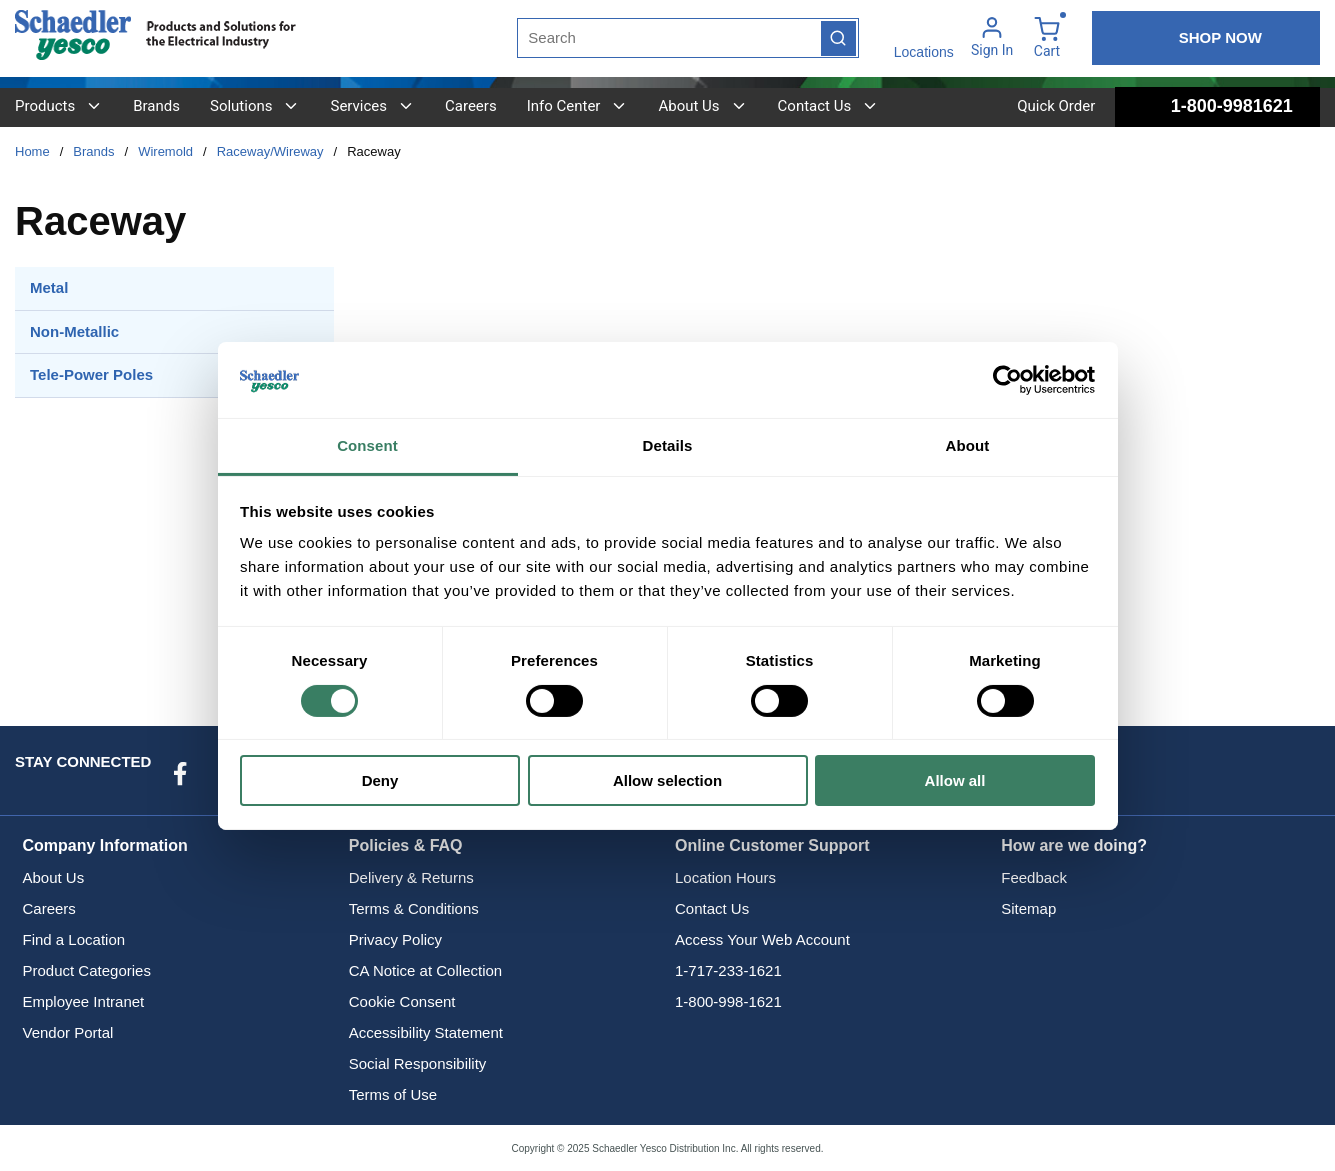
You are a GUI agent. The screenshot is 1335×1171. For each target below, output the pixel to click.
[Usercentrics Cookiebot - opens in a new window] (1007, 380)
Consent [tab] (367, 445)
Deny (380, 780)
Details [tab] (668, 445)
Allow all (955, 780)
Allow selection (667, 780)
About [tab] (968, 445)
